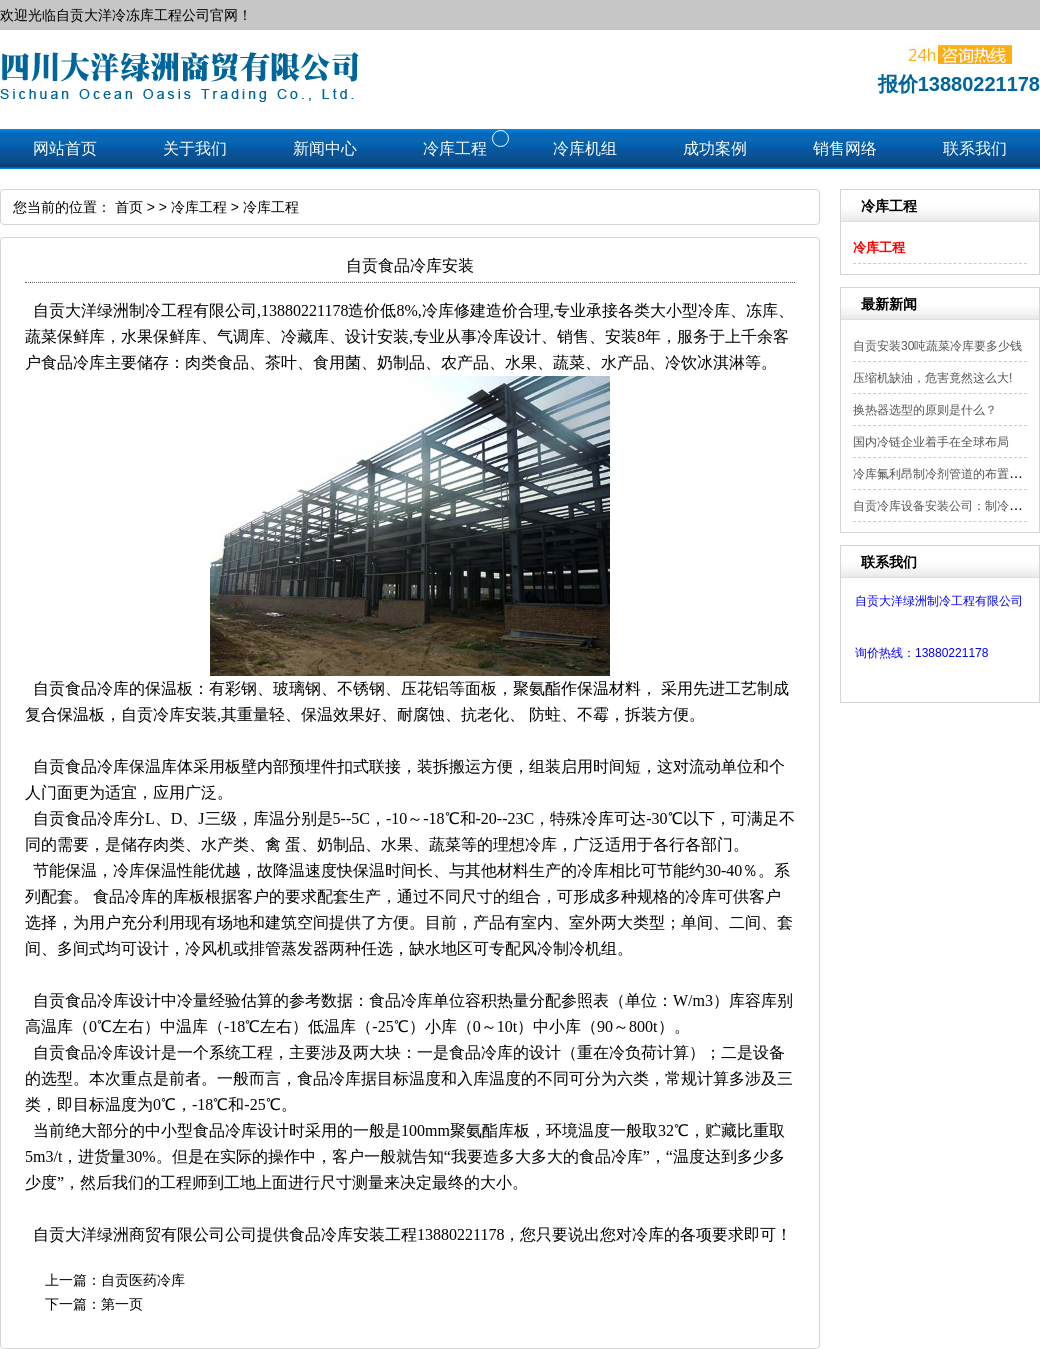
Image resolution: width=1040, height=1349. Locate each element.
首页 (129, 207)
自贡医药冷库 (143, 1280)
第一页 (122, 1304)
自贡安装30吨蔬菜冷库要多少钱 (937, 346)
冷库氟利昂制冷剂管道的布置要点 (943, 474)
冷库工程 (879, 247)
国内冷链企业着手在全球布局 (931, 442)
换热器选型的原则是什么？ (925, 410)
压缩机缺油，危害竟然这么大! (932, 378)
